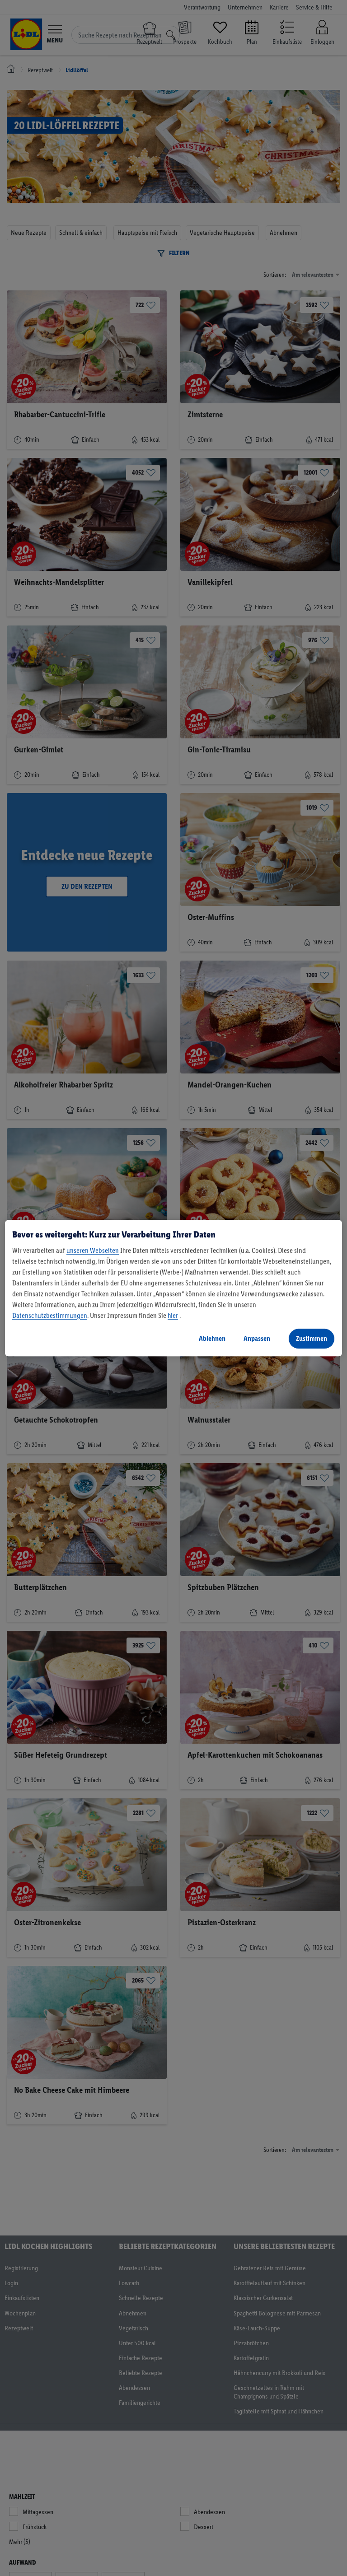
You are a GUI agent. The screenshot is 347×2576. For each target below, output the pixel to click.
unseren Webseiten (92, 1250)
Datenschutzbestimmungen (49, 1315)
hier (173, 1315)
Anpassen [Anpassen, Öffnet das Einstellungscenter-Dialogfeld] (257, 1338)
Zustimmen (311, 1338)
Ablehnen (212, 1338)
